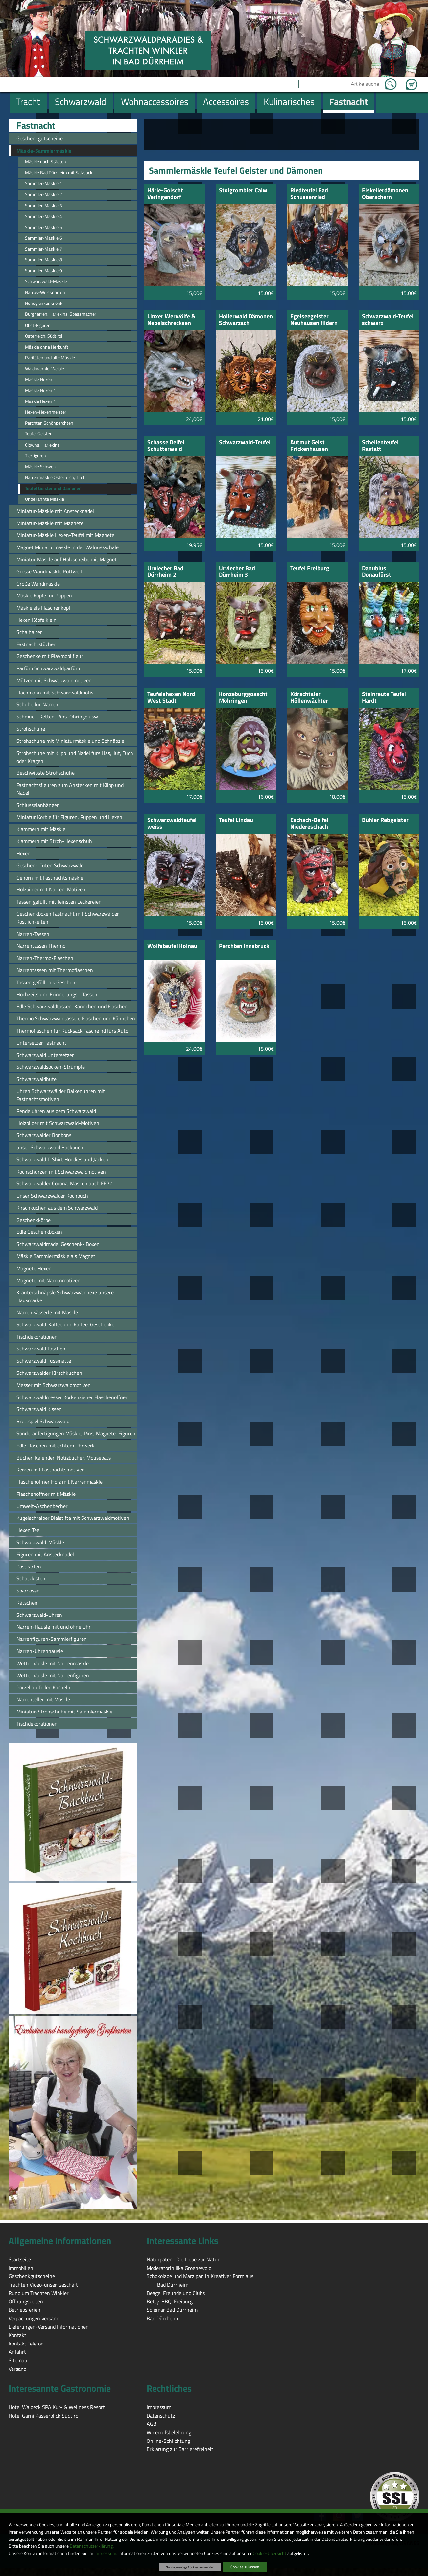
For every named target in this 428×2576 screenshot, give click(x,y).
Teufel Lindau (236, 820)
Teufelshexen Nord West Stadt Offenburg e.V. (171, 698)
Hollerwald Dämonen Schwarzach (246, 320)
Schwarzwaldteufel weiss (172, 824)
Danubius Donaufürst (376, 572)
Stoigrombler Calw (243, 191)
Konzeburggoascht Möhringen (243, 698)
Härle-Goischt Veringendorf (165, 194)
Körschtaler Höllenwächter (309, 698)
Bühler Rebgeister (385, 820)
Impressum (105, 2553)
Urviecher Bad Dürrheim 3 (237, 572)
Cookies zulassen (244, 2567)
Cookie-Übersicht (269, 2553)
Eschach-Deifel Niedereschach (309, 824)
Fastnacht (35, 125)
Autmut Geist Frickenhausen (309, 446)
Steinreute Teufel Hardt (384, 698)
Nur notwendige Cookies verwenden (190, 2567)
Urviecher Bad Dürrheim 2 (165, 572)
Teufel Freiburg (309, 568)
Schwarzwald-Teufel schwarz (388, 320)
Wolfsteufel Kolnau (172, 946)
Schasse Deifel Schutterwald (165, 446)
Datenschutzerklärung (91, 2546)
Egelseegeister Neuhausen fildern (314, 320)
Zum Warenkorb (411, 81)
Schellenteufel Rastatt (380, 446)
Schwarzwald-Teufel (245, 443)
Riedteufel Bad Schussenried (309, 194)
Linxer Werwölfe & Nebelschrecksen (171, 320)
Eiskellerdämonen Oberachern (385, 194)
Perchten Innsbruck (244, 946)
